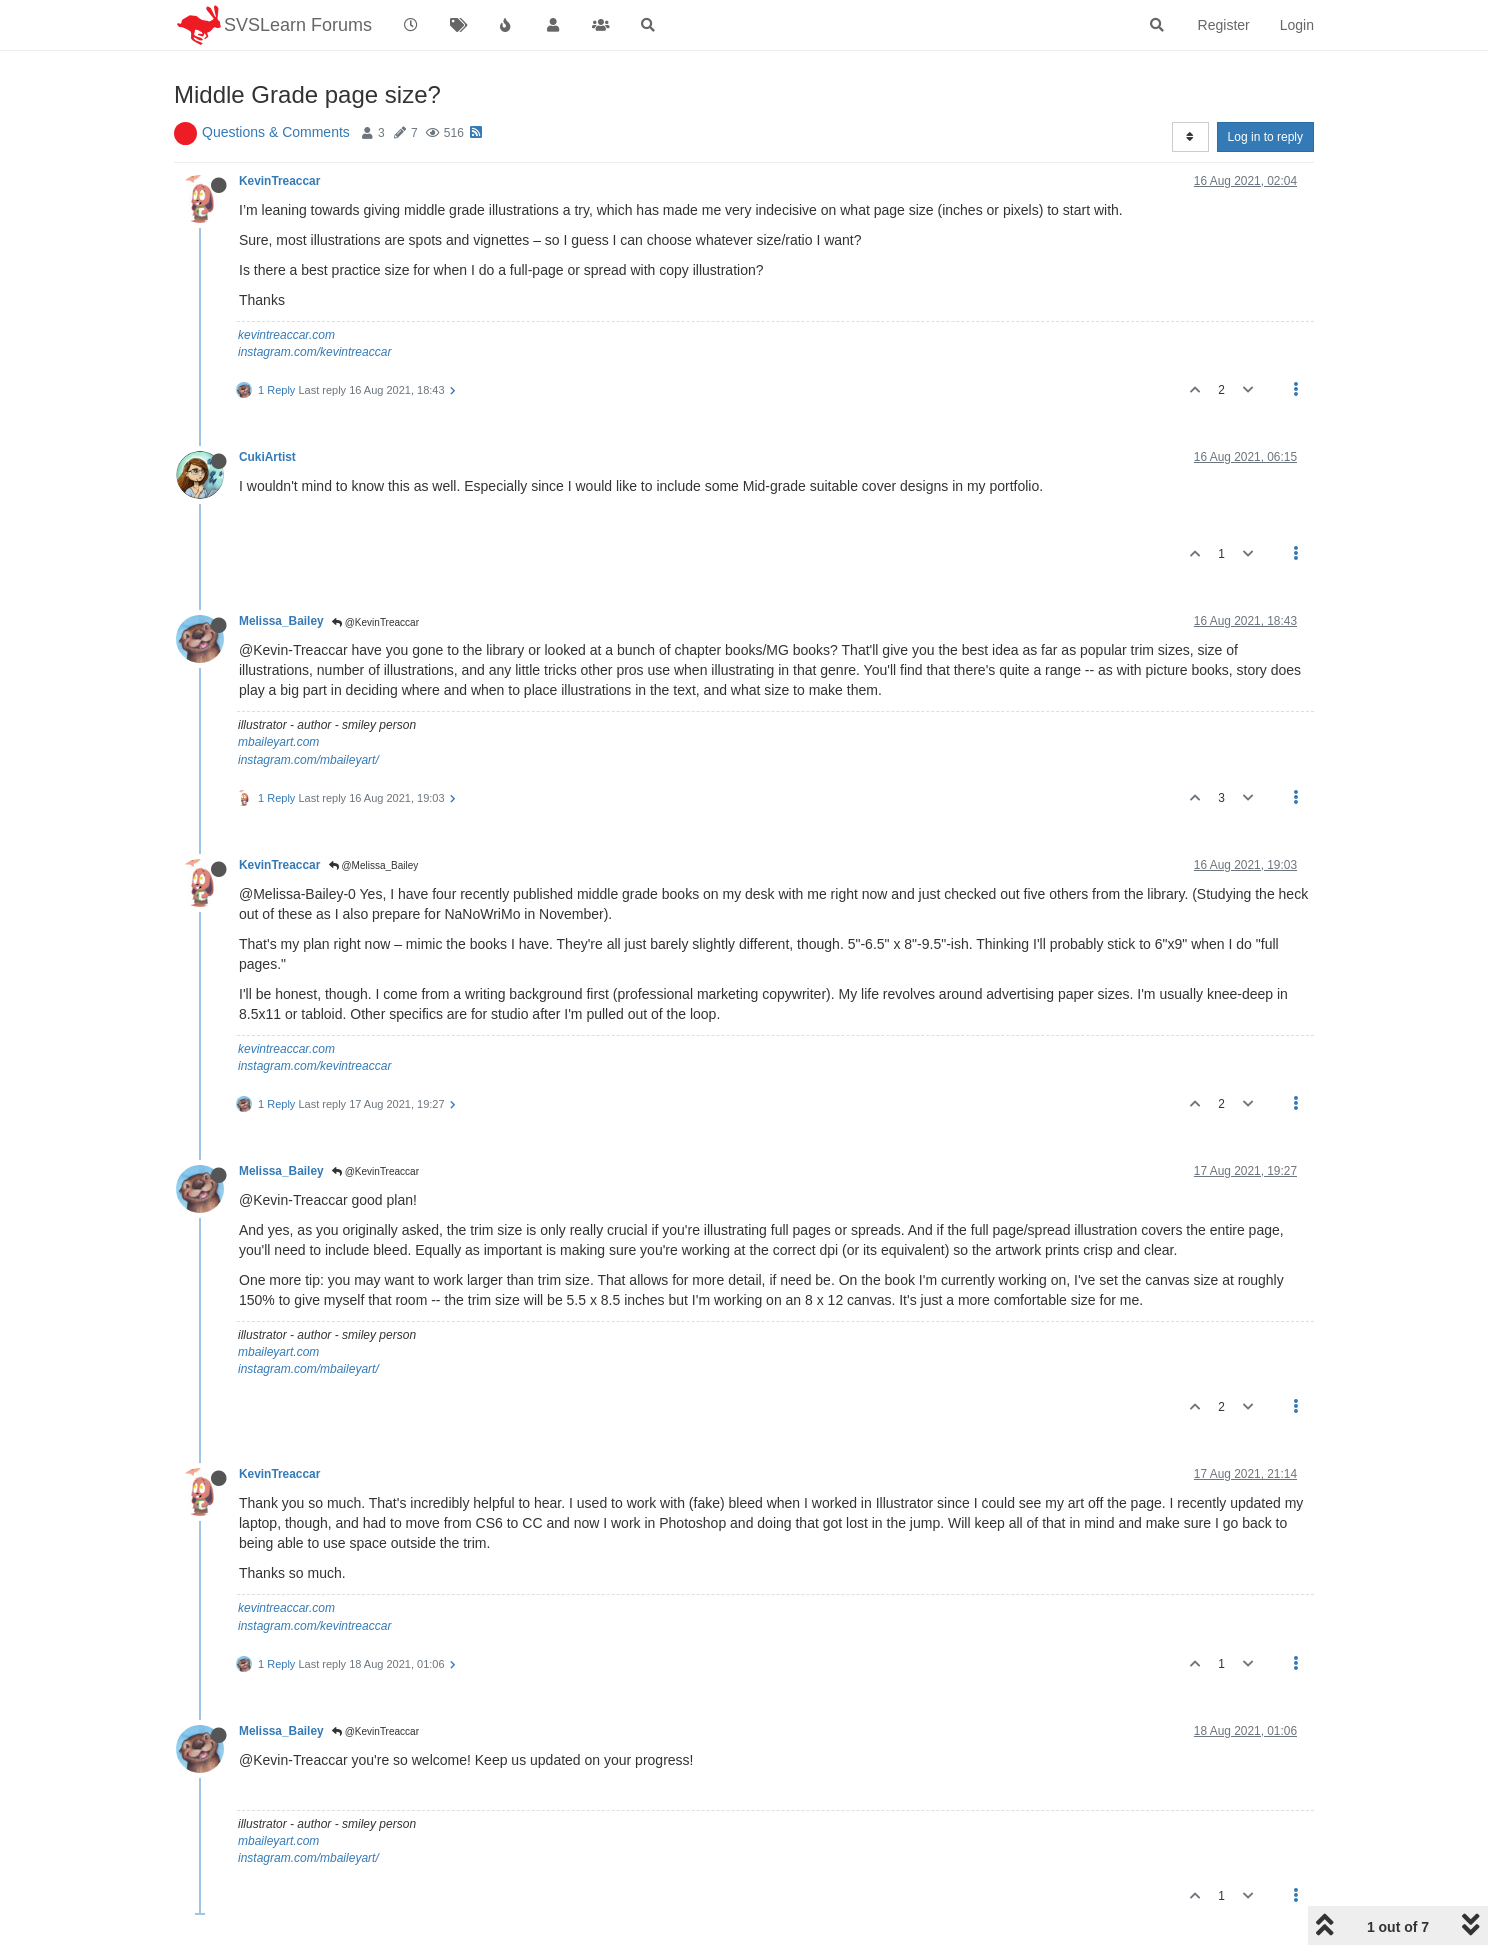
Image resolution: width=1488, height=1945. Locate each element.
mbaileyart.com (278, 742)
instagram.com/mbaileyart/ (308, 760)
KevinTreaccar (279, 181)
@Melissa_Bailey (374, 865)
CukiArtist (267, 457)
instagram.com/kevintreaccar (314, 352)
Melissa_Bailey (281, 621)
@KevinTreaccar (375, 622)
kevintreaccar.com (286, 335)
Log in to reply (1265, 137)
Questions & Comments (276, 132)
